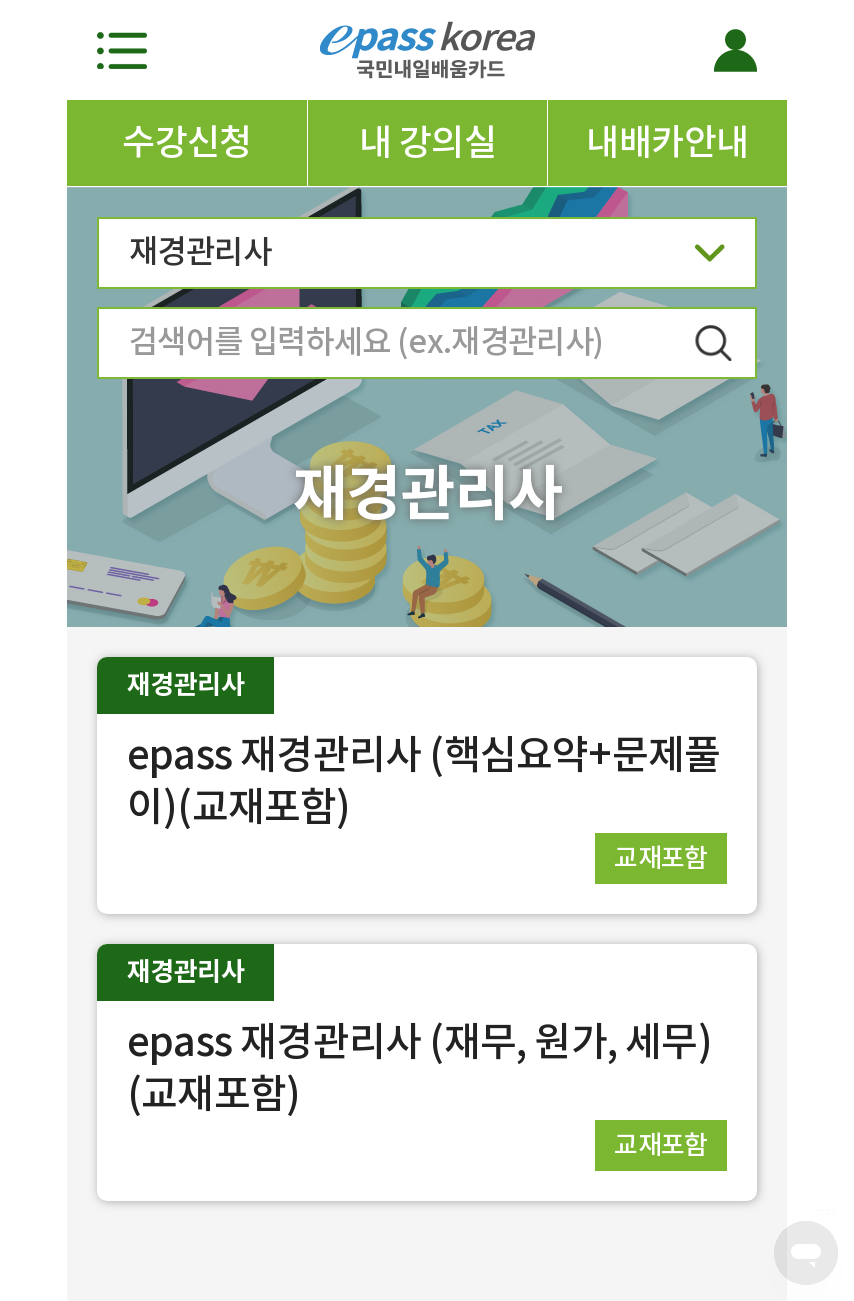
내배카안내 (667, 142)
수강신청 (187, 142)
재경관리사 (427, 258)
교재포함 (661, 857)
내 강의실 (427, 142)
